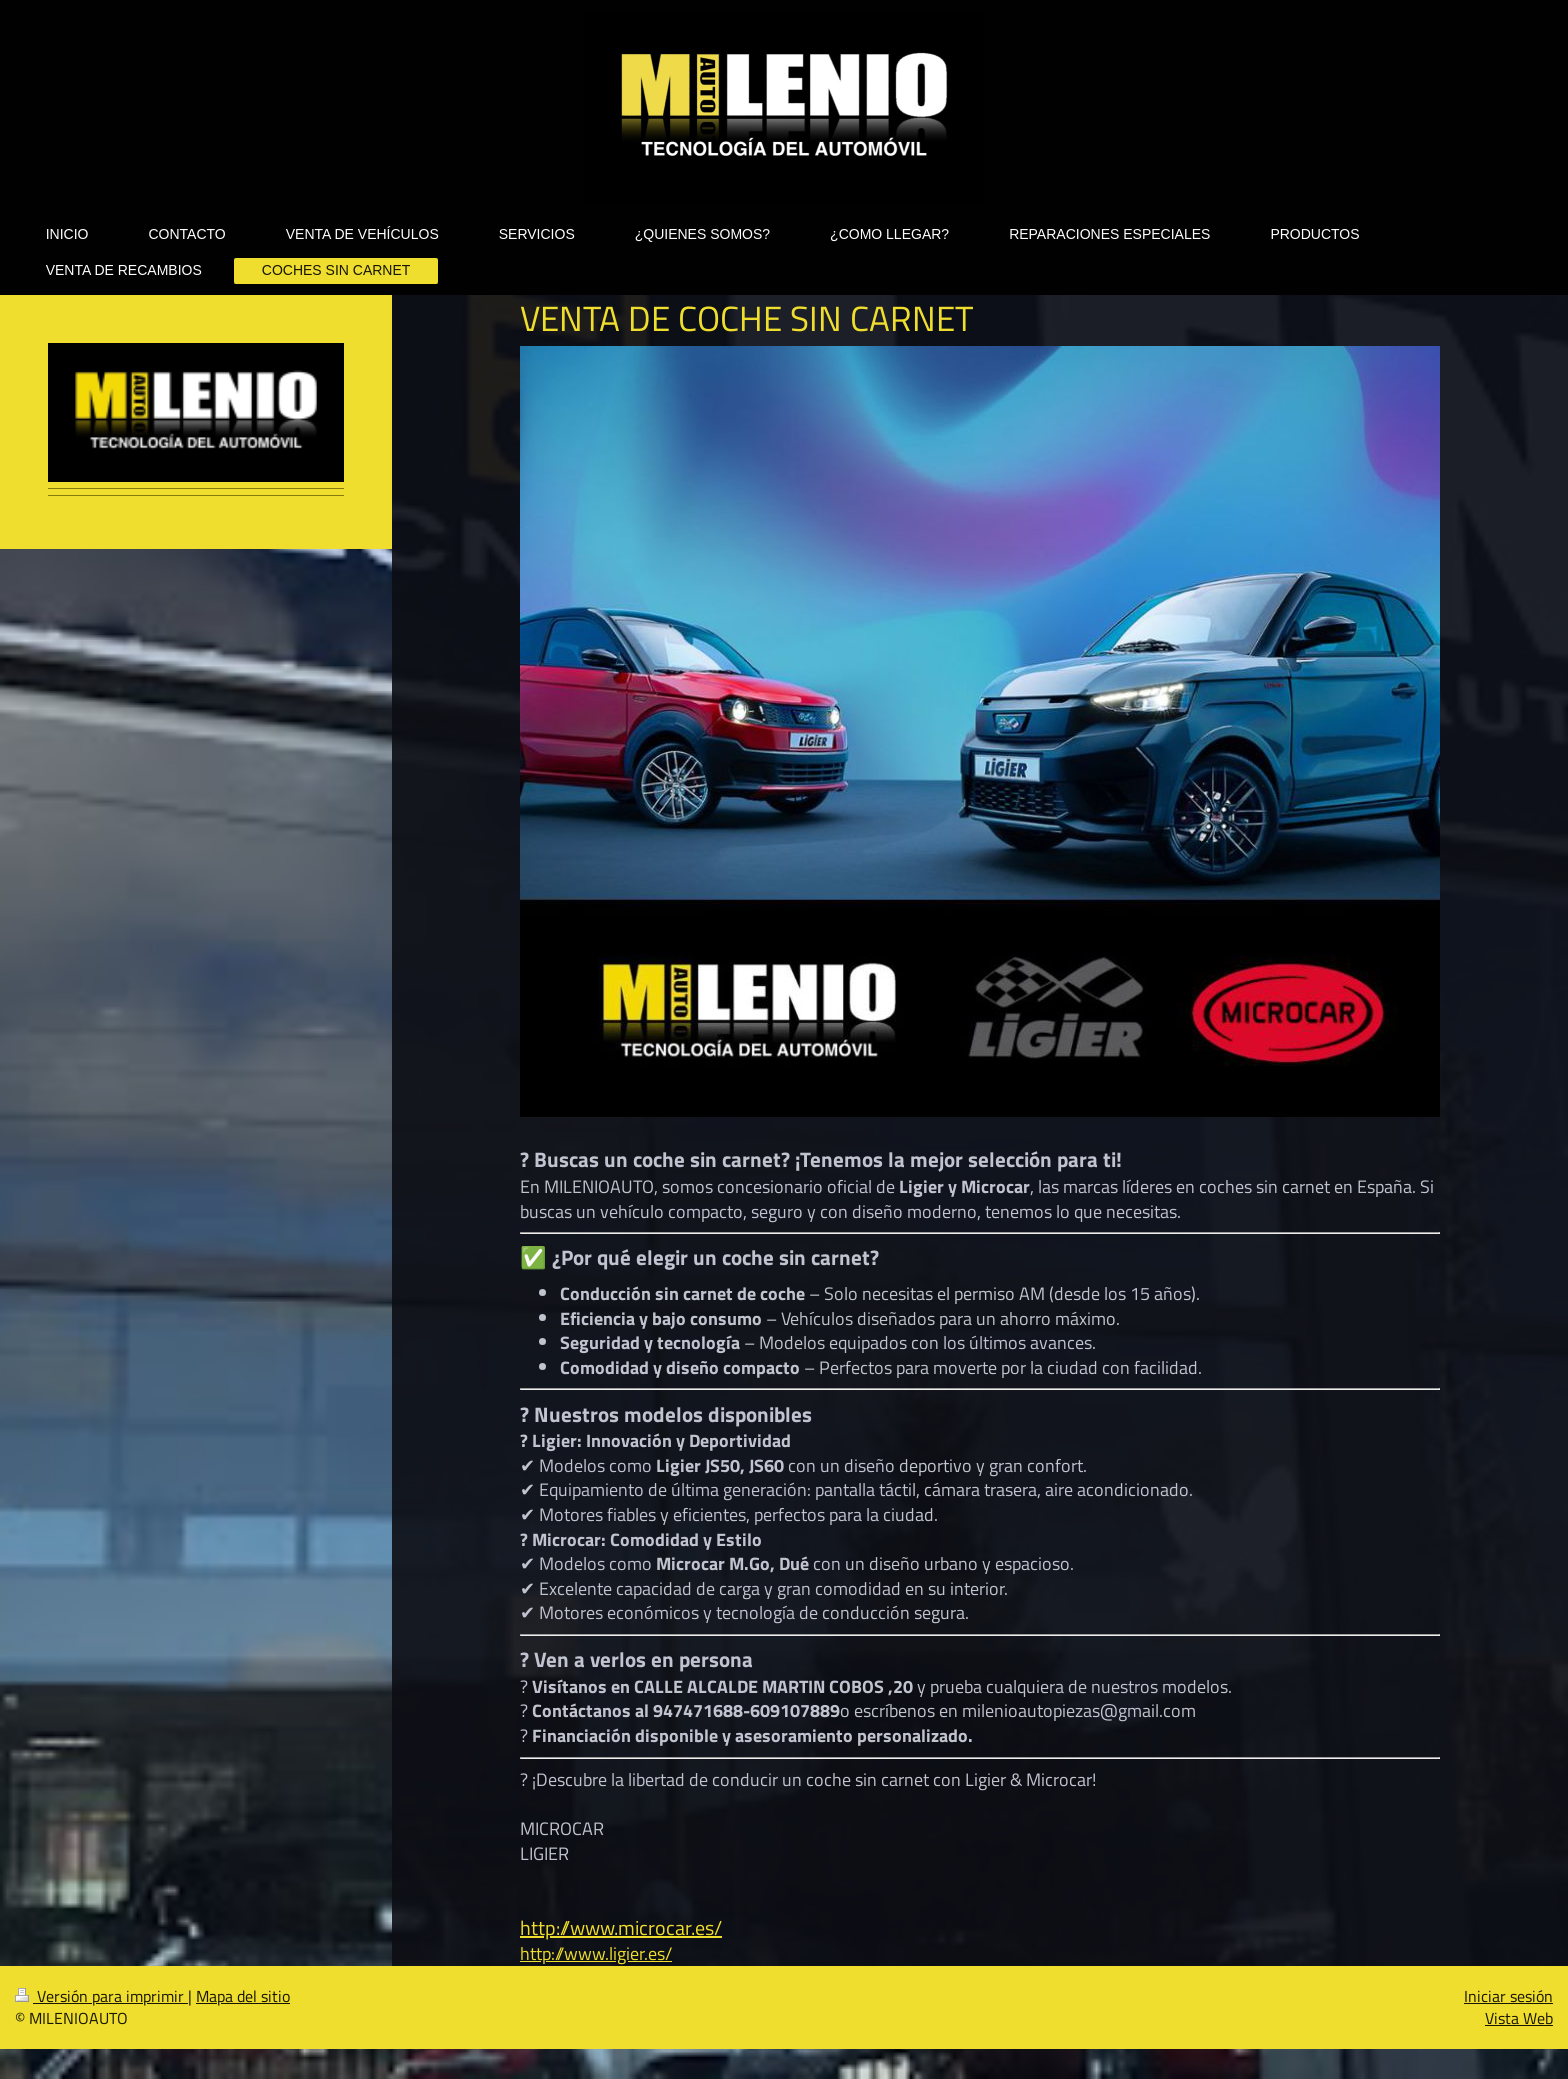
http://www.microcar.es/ (621, 1927)
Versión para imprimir (101, 1996)
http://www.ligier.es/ (596, 1953)
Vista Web (1519, 2018)
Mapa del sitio (243, 1996)
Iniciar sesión (1508, 1996)
